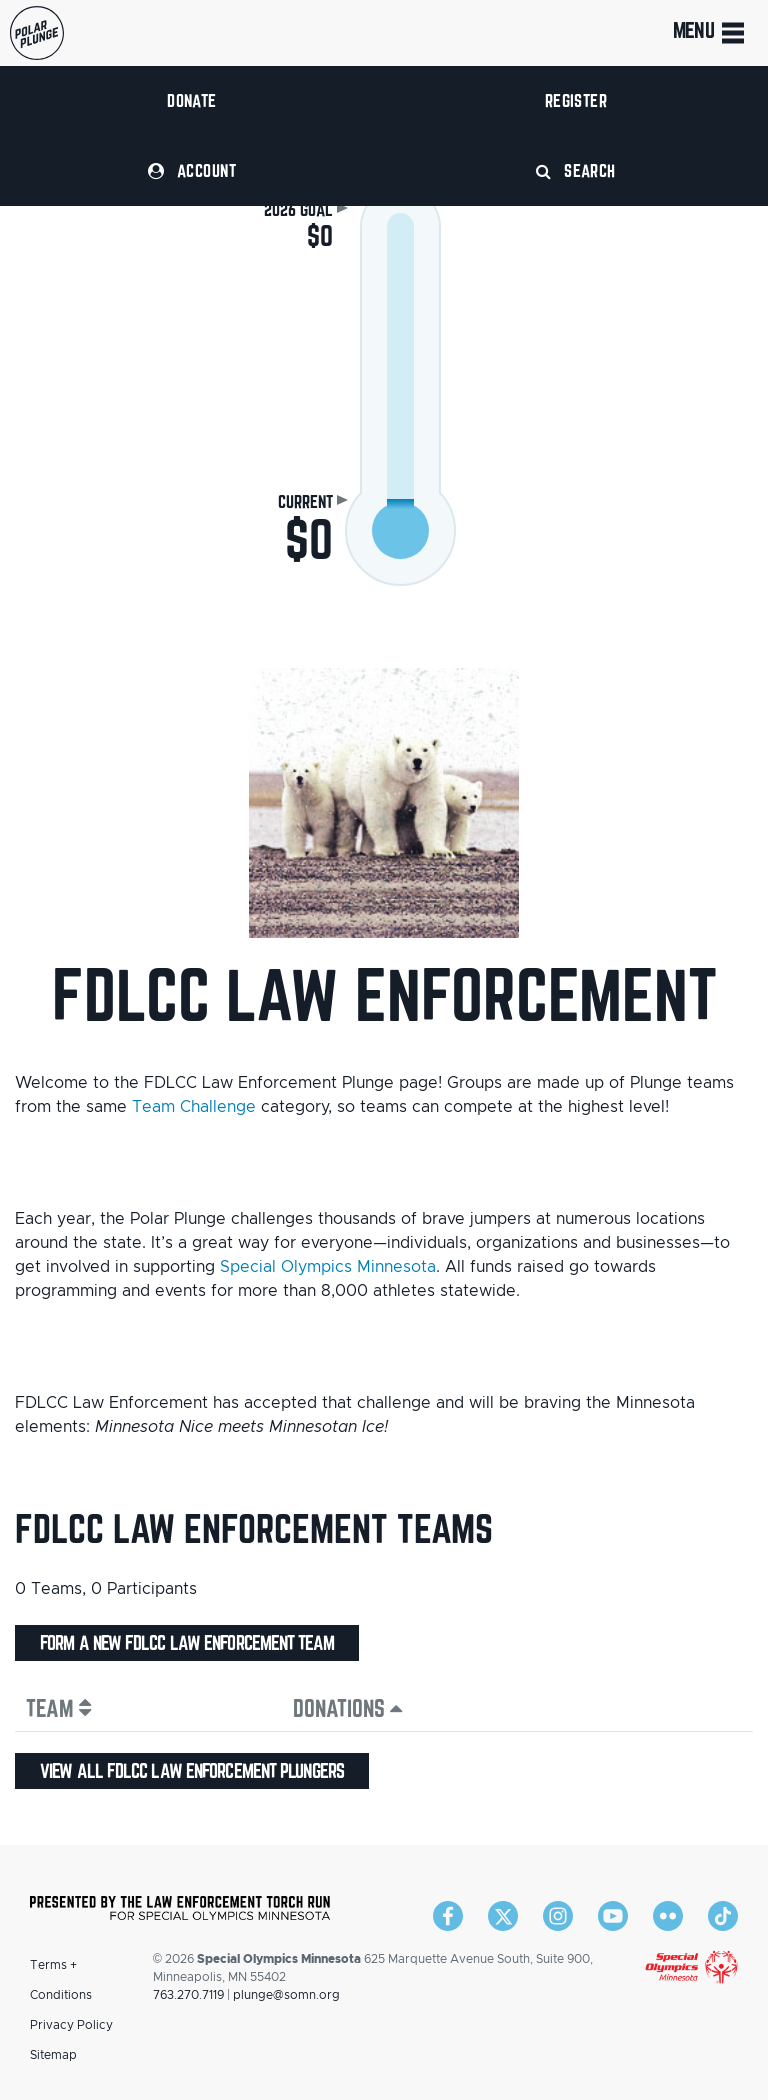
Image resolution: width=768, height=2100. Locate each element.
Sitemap (53, 2055)
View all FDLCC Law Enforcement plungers (192, 1771)
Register (576, 100)
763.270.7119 (188, 1995)
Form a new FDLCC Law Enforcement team (187, 1643)
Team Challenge (194, 1107)
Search (576, 170)
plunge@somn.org (286, 1995)
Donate (192, 100)
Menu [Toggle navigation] (710, 33)
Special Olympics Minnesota (328, 1267)
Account (192, 170)
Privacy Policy (71, 2025)
